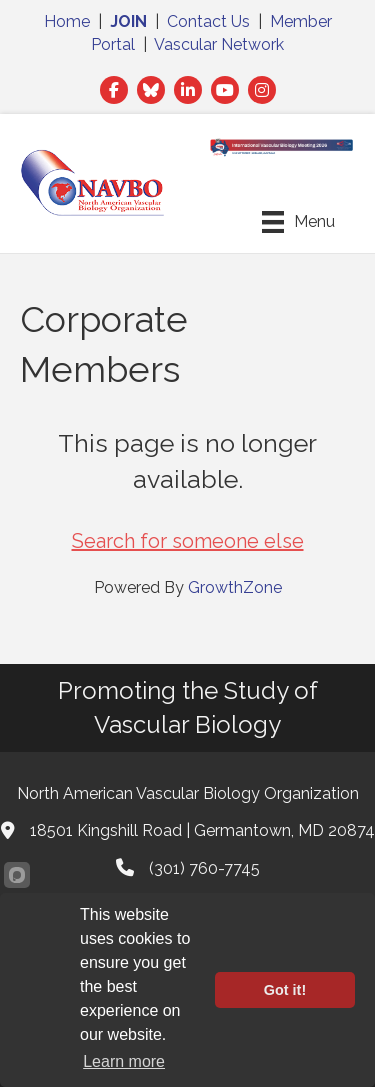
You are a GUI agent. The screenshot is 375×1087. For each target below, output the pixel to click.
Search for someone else (188, 541)
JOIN (128, 21)
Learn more (124, 1061)
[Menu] (298, 222)
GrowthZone (235, 587)
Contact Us (208, 21)
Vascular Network (219, 44)
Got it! (285, 990)
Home (67, 21)
